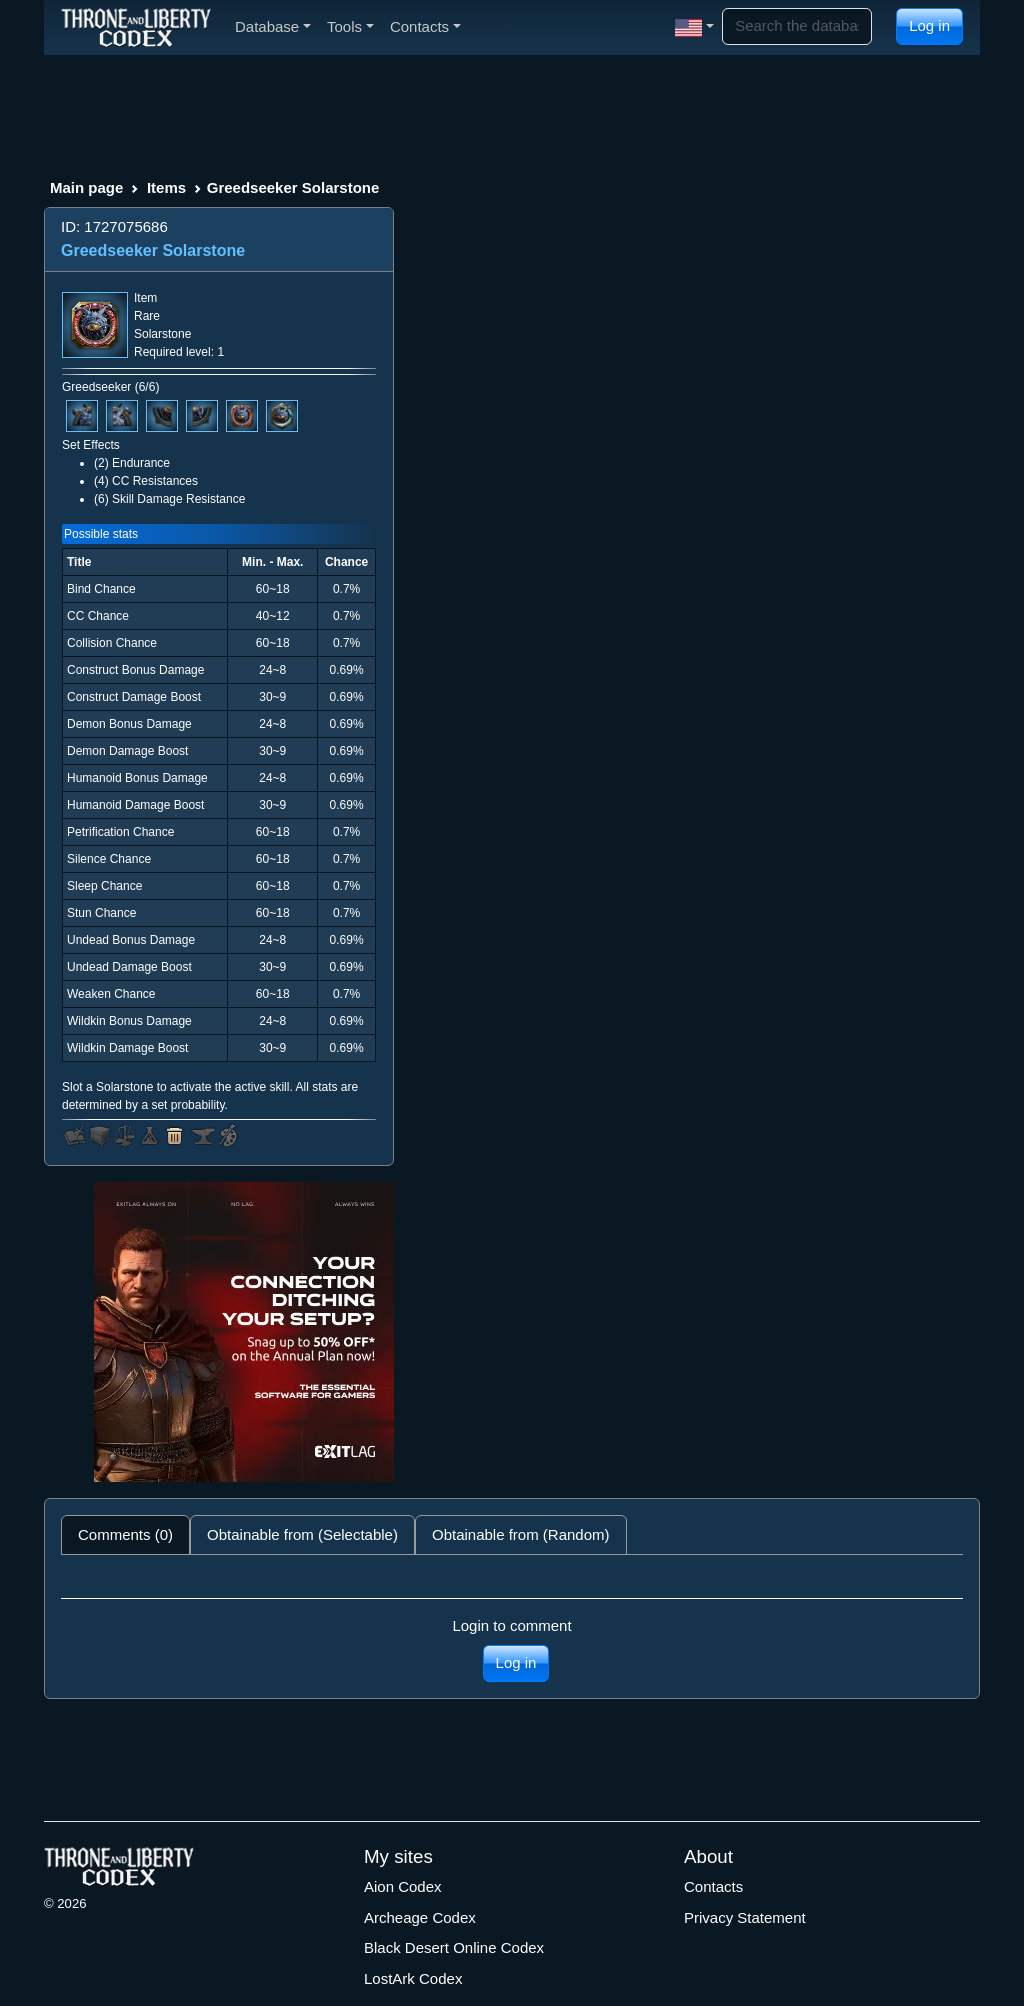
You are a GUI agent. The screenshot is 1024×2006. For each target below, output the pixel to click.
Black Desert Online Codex (454, 1947)
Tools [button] (350, 26)
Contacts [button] (425, 26)
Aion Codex (403, 1886)
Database (273, 26)
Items (166, 187)
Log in (929, 25)
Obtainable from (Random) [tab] (521, 1534)
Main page (86, 187)
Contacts (713, 1886)
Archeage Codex (420, 1917)
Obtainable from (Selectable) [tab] (302, 1534)
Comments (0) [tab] (125, 1534)
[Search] (797, 26)
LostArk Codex (413, 1978)
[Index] (136, 27)
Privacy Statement (745, 1917)
